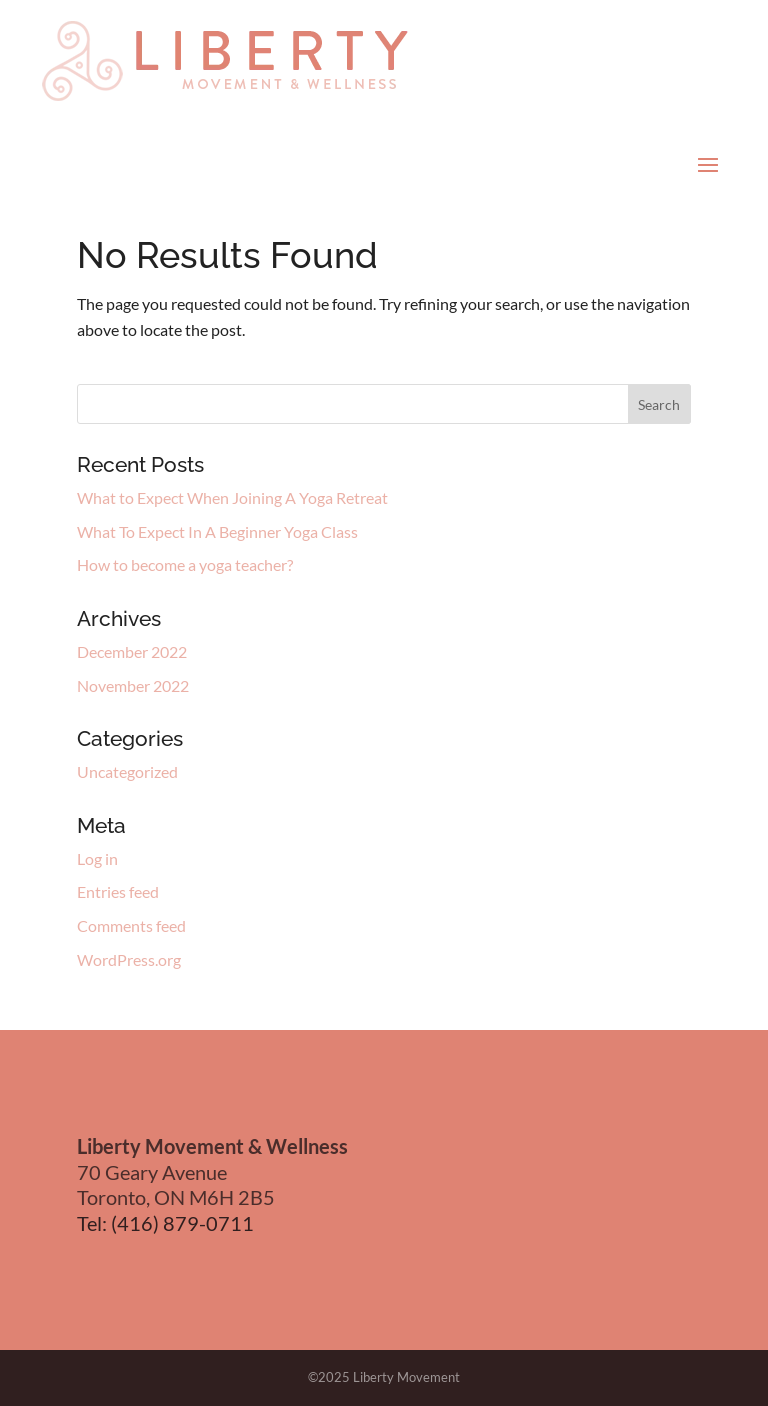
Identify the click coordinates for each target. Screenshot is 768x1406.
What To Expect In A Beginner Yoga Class (217, 531)
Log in (97, 858)
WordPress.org (129, 959)
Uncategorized (127, 771)
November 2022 (133, 685)
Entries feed (118, 891)
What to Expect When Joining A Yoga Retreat (232, 497)
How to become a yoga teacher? (185, 564)
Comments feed (131, 925)
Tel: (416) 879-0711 (165, 1223)
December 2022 (132, 651)
